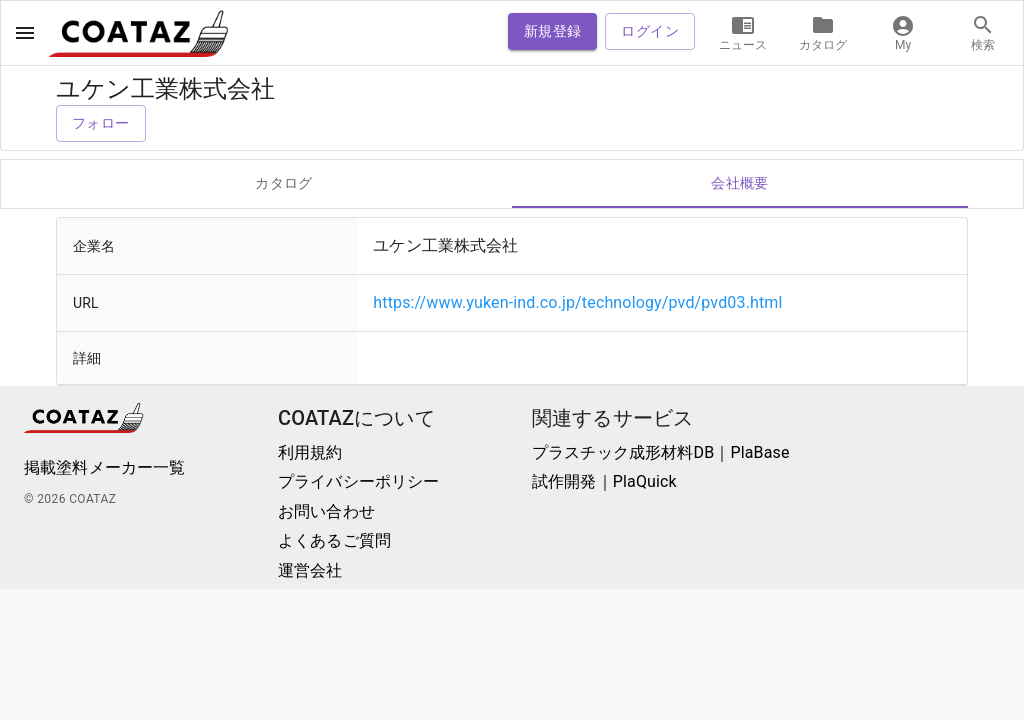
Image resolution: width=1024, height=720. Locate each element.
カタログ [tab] (284, 184)
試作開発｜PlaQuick (604, 481)
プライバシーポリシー (359, 481)
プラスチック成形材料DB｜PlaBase (661, 452)
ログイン (650, 31)
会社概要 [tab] (740, 184)
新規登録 (553, 31)
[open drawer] (25, 33)
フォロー (101, 123)
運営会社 (310, 570)
